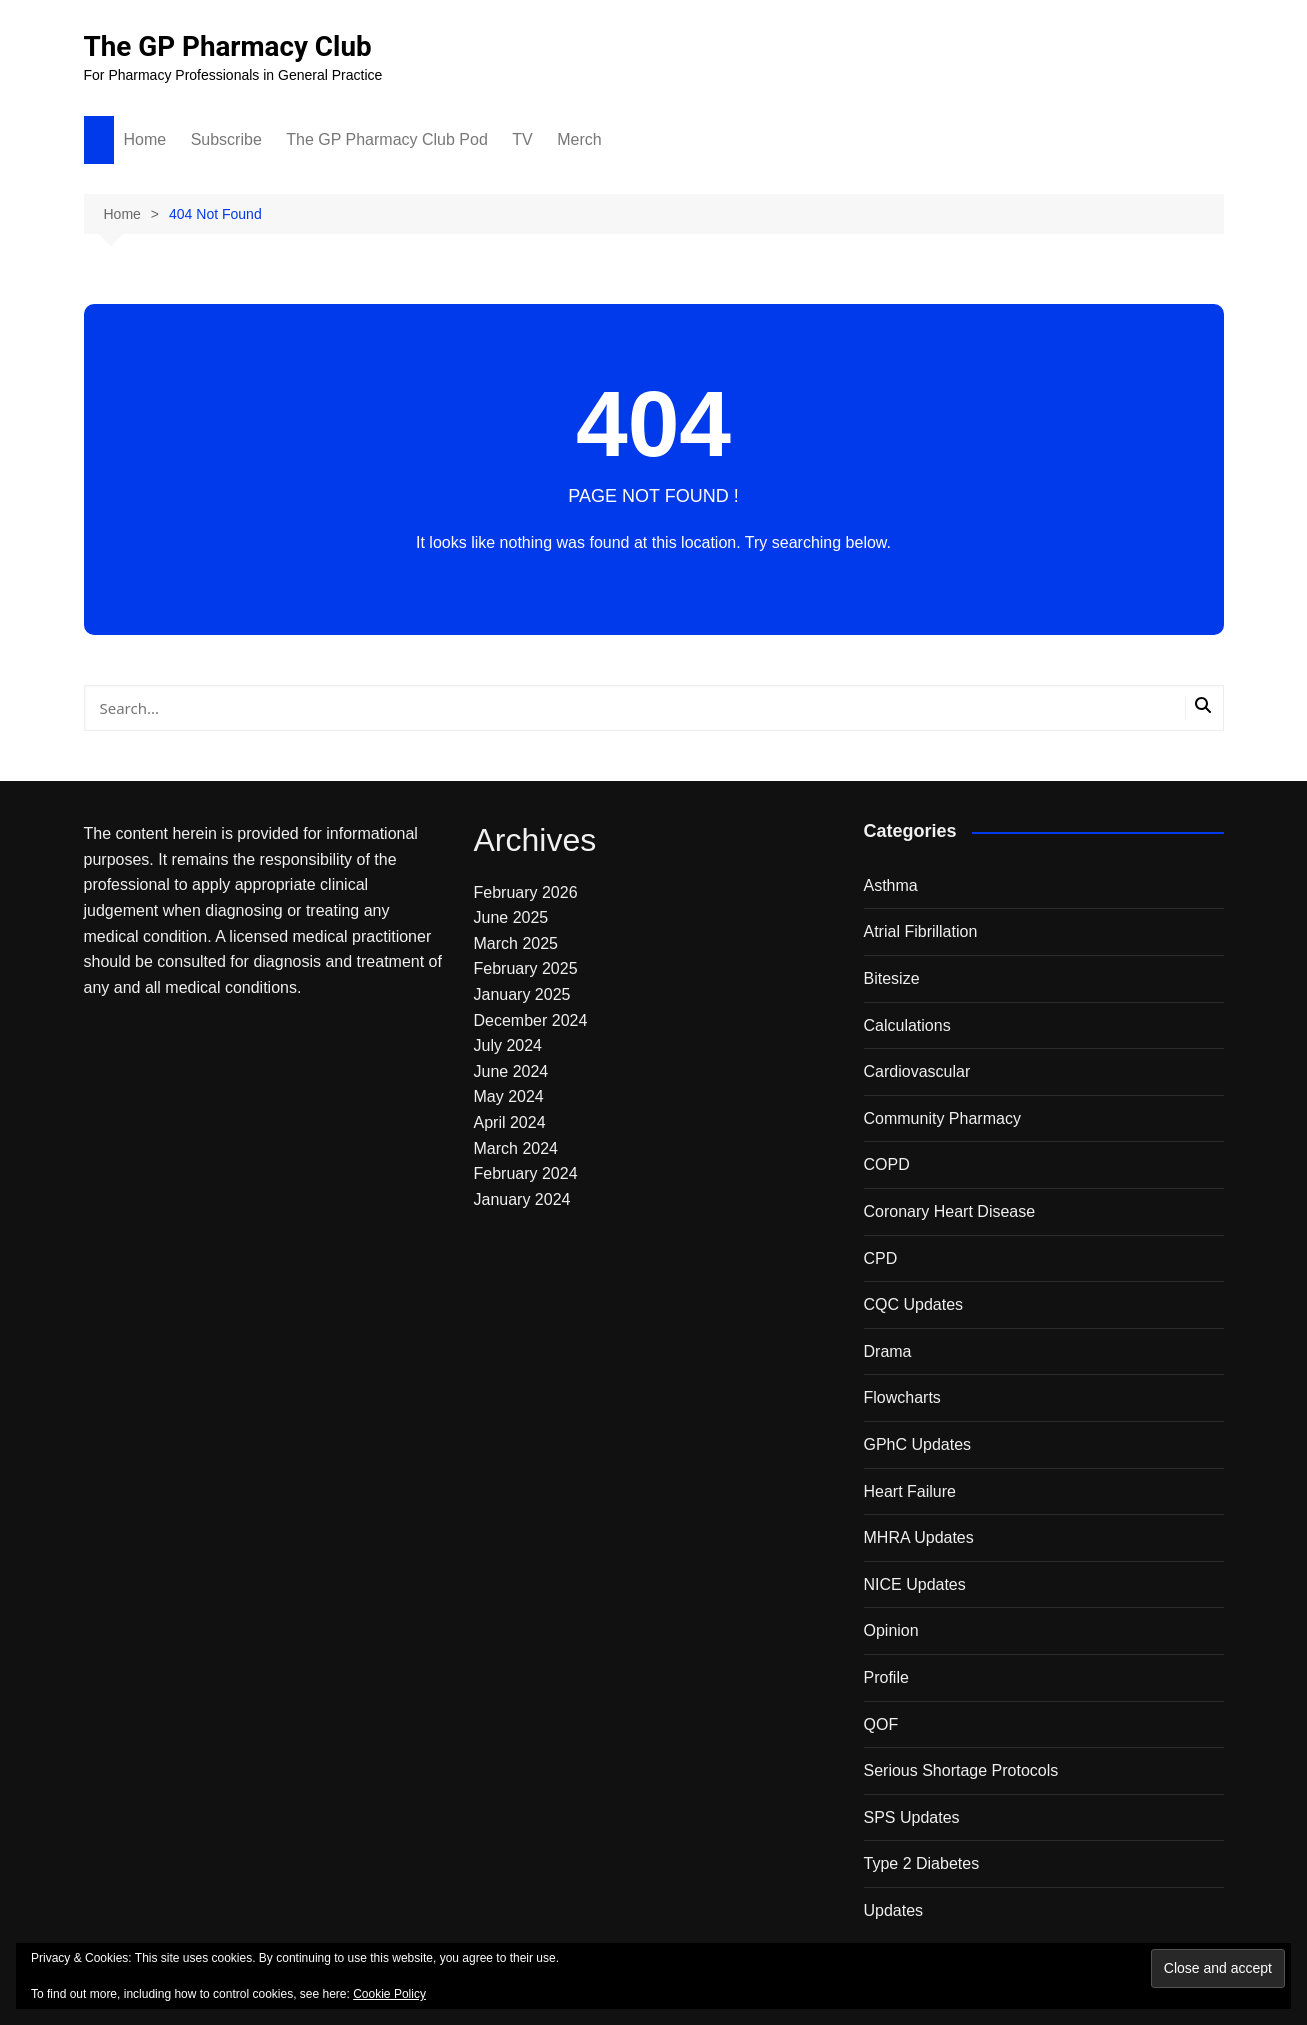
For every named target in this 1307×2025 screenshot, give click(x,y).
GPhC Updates (918, 1444)
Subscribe (226, 139)
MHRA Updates (919, 1537)
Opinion (891, 1630)
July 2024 (508, 1045)
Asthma (891, 885)
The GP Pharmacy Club (229, 46)
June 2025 (511, 917)
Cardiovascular (917, 1071)
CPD (881, 1258)
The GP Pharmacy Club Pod (387, 139)
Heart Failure (910, 1491)
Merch (579, 139)
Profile (886, 1677)
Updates (894, 1910)
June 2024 (511, 1071)
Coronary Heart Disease (950, 1211)
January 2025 (522, 994)
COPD (887, 1164)
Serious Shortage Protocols (961, 1770)
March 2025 (516, 943)
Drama (888, 1351)
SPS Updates (912, 1817)
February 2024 (526, 1173)
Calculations (907, 1025)
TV (522, 139)
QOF (881, 1724)
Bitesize (892, 978)
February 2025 (526, 968)
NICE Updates (915, 1584)
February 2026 (526, 892)
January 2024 (522, 1199)
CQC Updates (914, 1304)
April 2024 (510, 1122)
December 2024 (531, 1020)
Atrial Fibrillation (921, 931)
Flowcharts (902, 1397)
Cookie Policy (389, 1994)
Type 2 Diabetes (922, 1863)
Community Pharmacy (942, 1118)
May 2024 (509, 1096)
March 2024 (516, 1148)
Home (145, 139)
